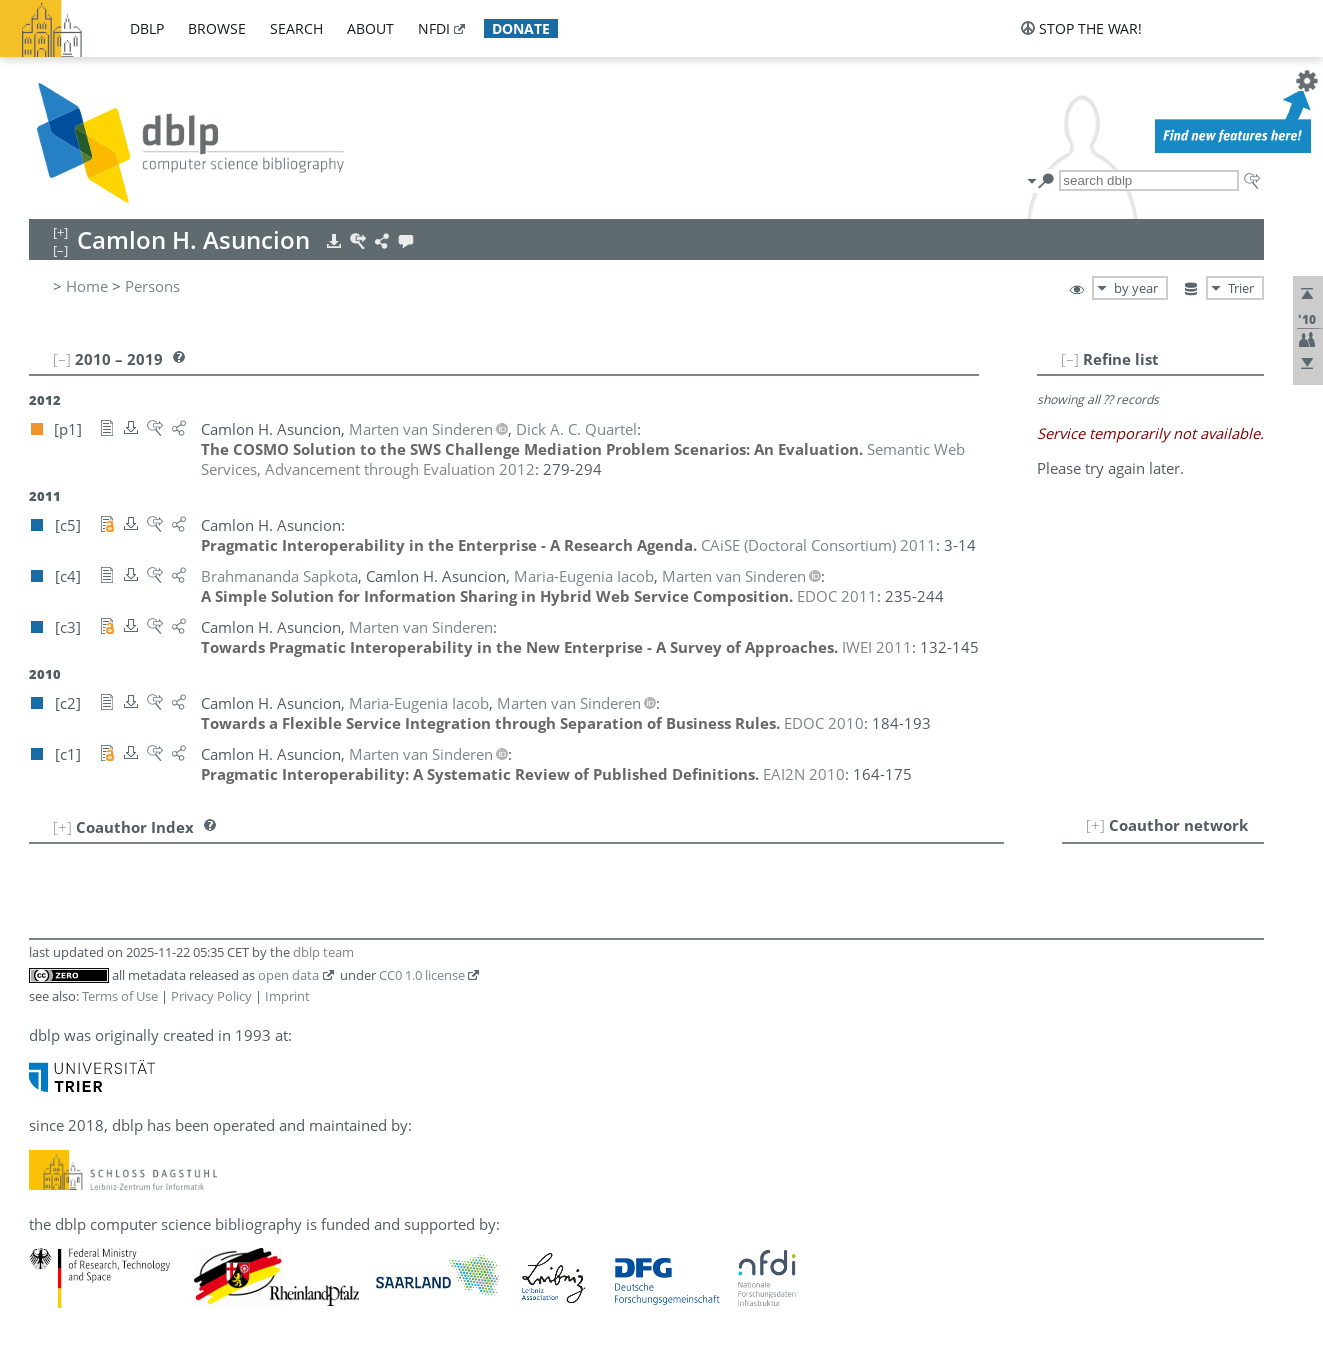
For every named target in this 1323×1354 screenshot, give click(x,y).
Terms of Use (120, 996)
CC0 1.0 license (422, 975)
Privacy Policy (211, 996)
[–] (1070, 359)
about (370, 28)
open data (288, 975)
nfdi (434, 28)
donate (521, 28)
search (296, 28)
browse (217, 28)
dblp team (323, 952)
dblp (147, 28)
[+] (1095, 825)
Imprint (287, 996)
